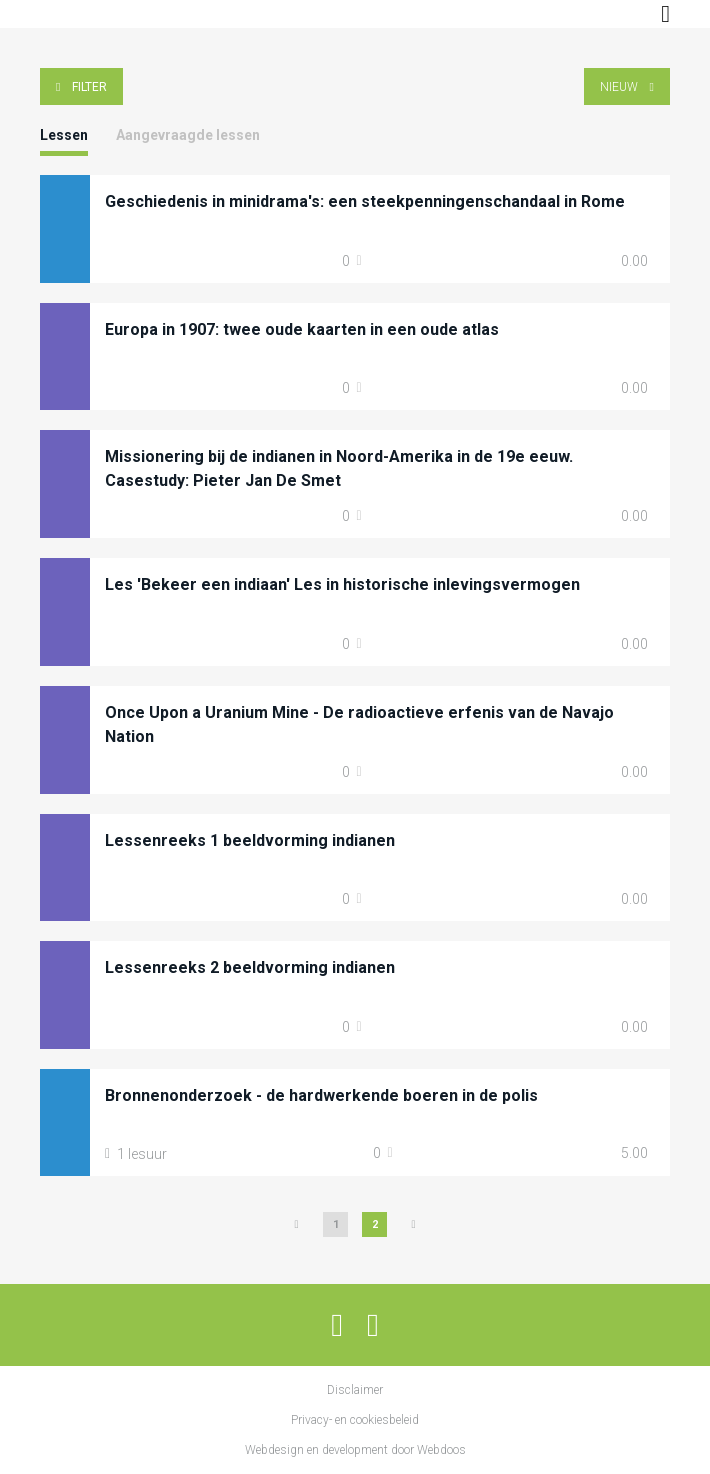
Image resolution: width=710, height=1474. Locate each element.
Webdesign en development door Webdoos (355, 1450)
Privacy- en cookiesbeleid (355, 1420)
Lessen (64, 135)
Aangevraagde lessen (188, 135)
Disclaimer (355, 1390)
